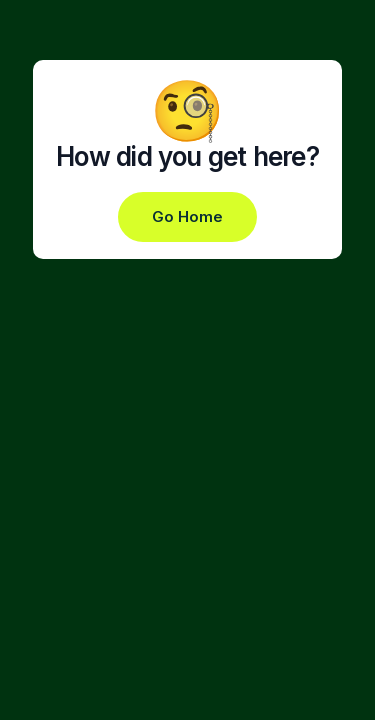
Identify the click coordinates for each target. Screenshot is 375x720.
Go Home (187, 216)
